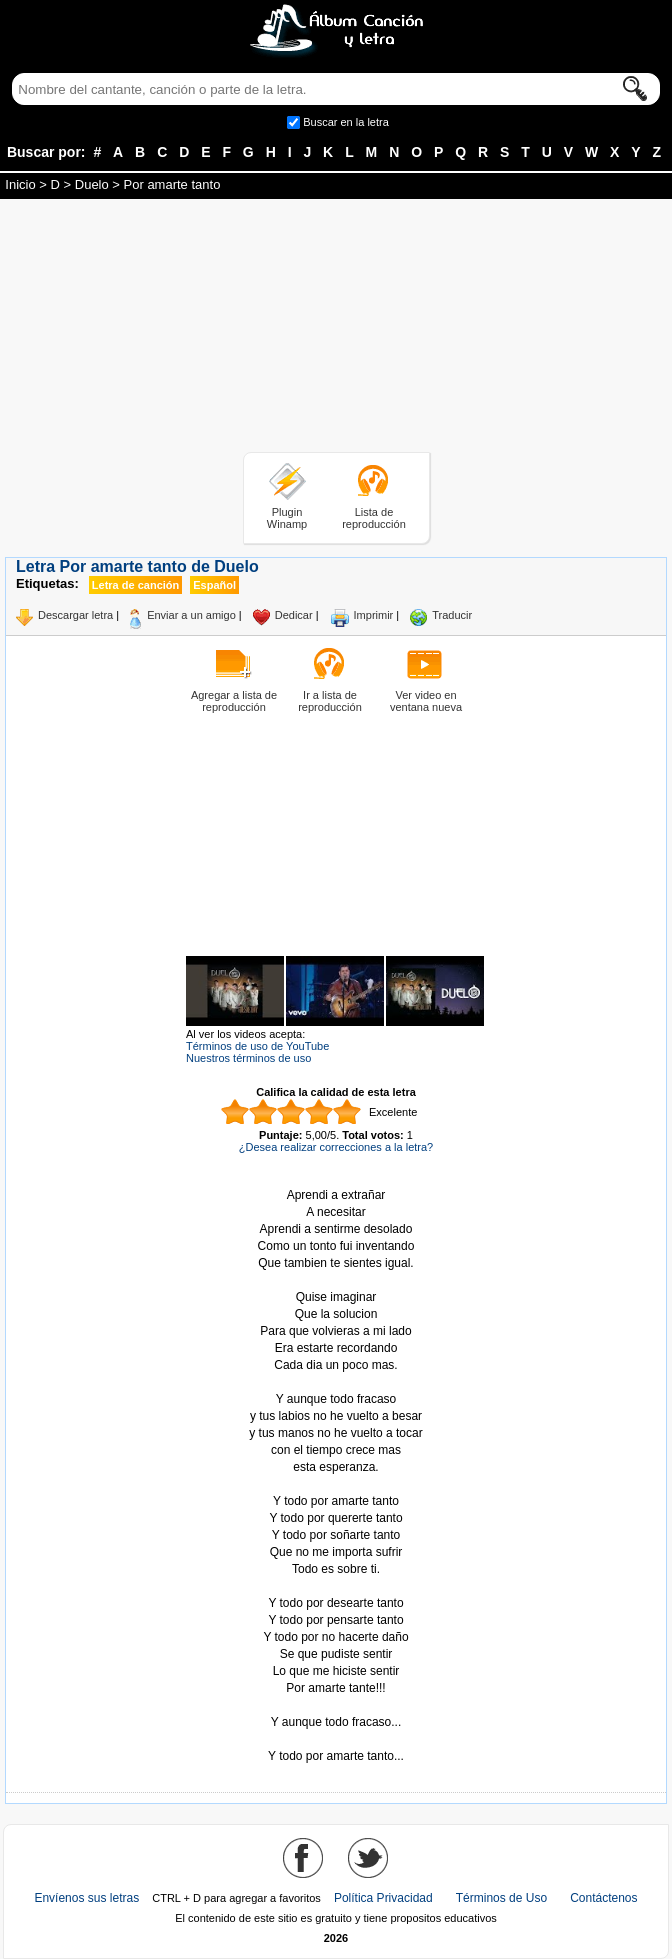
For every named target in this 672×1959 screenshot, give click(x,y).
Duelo (92, 184)
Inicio (20, 184)
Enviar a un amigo (191, 615)
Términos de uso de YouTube (257, 1046)
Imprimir (374, 615)
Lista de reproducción (374, 518)
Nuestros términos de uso (248, 1058)
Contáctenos (603, 1898)
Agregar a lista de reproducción (234, 701)
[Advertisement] (336, 329)
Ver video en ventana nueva (426, 701)
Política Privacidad (383, 1898)
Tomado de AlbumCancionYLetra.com (336, 1739)
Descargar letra (75, 615)
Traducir (452, 615)
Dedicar (294, 615)
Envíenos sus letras (86, 1898)
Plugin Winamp (287, 518)
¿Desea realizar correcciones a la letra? (336, 1147)
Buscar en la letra (346, 122)
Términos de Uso (501, 1898)
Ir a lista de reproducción (330, 701)
